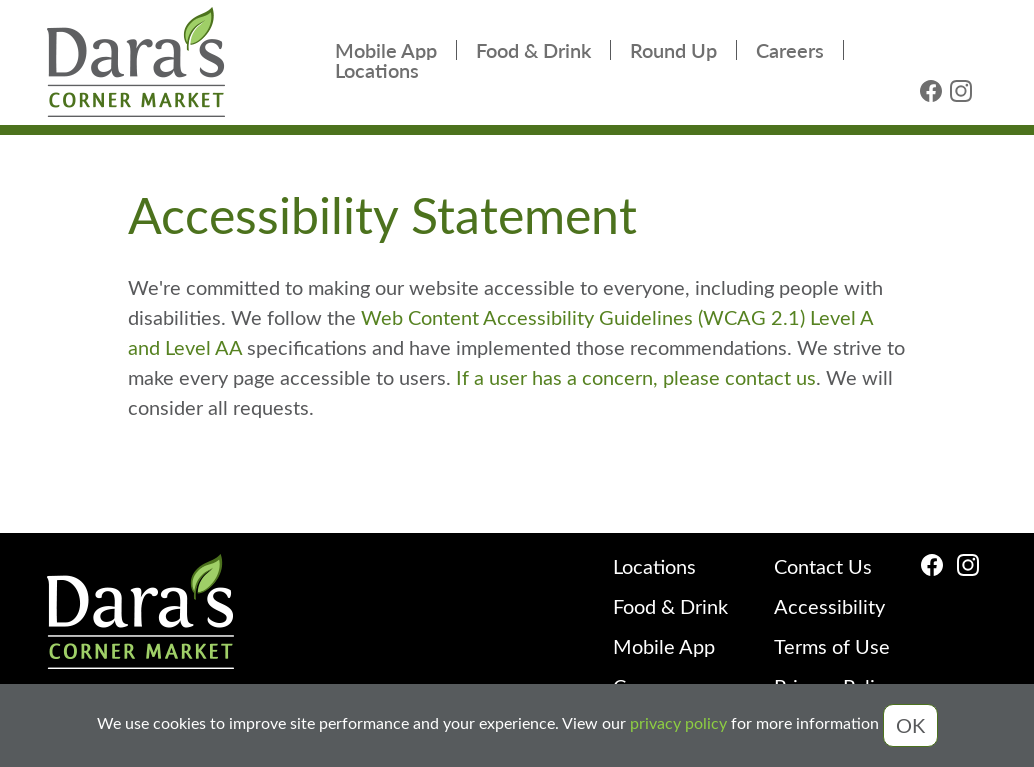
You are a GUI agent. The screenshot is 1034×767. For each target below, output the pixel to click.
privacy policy (678, 723)
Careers (790, 50)
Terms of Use (832, 645)
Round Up (673, 50)
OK (910, 724)
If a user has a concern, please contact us (633, 376)
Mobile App (386, 50)
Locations (377, 70)
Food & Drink (533, 50)
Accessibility (829, 605)
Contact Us (823, 565)
